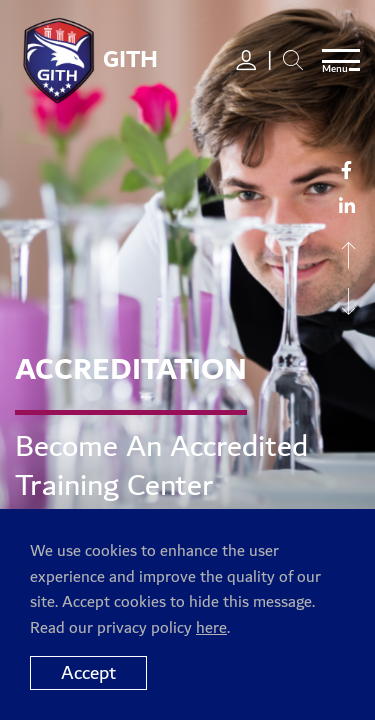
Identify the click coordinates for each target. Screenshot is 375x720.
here (211, 628)
